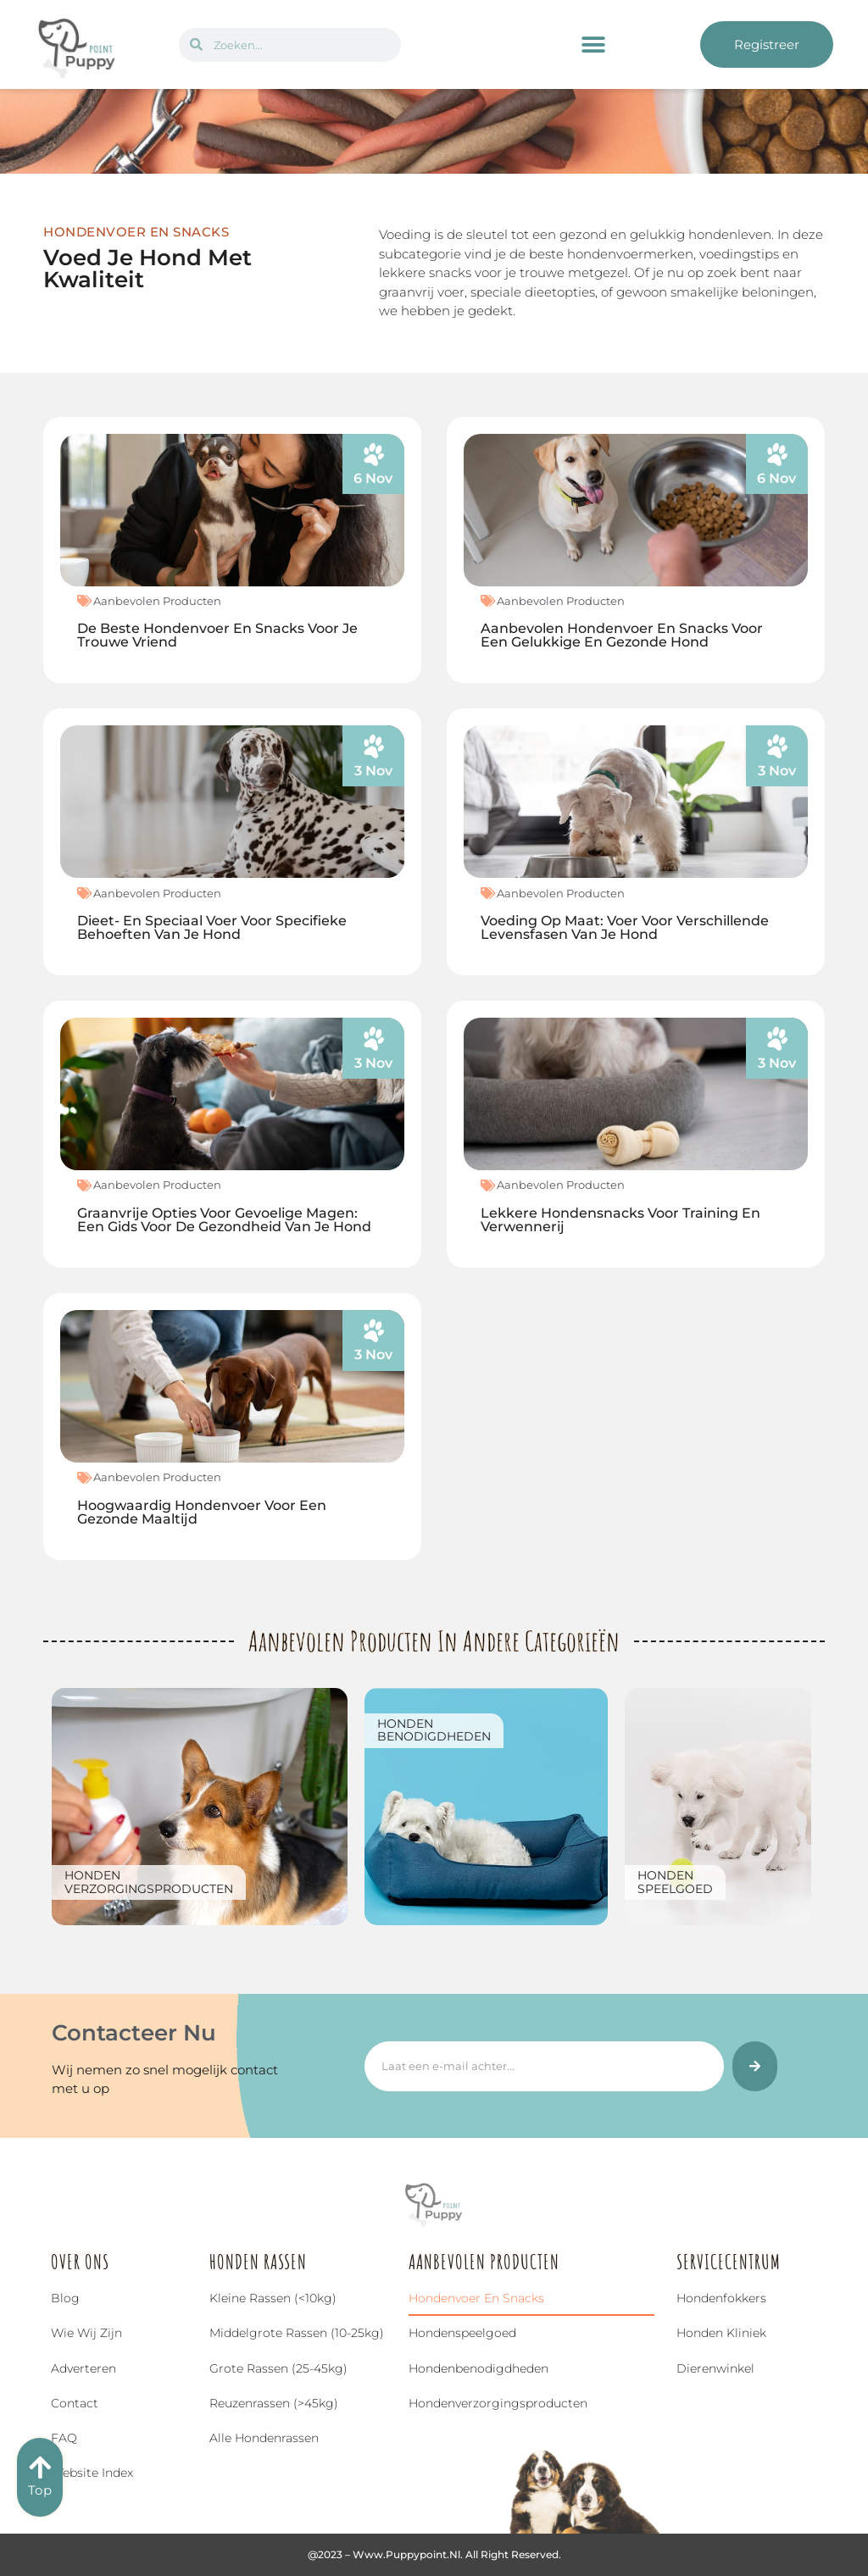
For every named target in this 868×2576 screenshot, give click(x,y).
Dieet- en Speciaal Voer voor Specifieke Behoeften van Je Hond (212, 927)
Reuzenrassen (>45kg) (273, 2403)
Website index (92, 2472)
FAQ (64, 2438)
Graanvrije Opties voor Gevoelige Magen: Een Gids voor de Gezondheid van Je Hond (224, 1220)
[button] (594, 44)
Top (40, 2490)
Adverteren (83, 2368)
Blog (65, 2298)
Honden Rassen (258, 2261)
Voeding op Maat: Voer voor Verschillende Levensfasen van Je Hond (625, 927)
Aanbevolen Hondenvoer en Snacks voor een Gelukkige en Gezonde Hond (622, 635)
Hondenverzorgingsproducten (148, 1882)
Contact (74, 2403)
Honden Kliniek (721, 2332)
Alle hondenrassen (264, 2438)
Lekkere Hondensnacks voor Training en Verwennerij (620, 1220)
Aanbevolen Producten (157, 601)
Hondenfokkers (721, 2298)
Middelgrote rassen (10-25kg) (296, 2332)
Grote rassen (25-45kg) (278, 2368)
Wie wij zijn (86, 2332)
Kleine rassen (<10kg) (273, 2298)
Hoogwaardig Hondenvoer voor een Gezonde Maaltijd (201, 1512)
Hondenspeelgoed (675, 1882)
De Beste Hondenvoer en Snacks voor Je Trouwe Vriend (217, 635)
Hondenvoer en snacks (476, 2298)
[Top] (40, 2467)
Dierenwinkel (715, 2368)
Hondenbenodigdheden (434, 1730)
